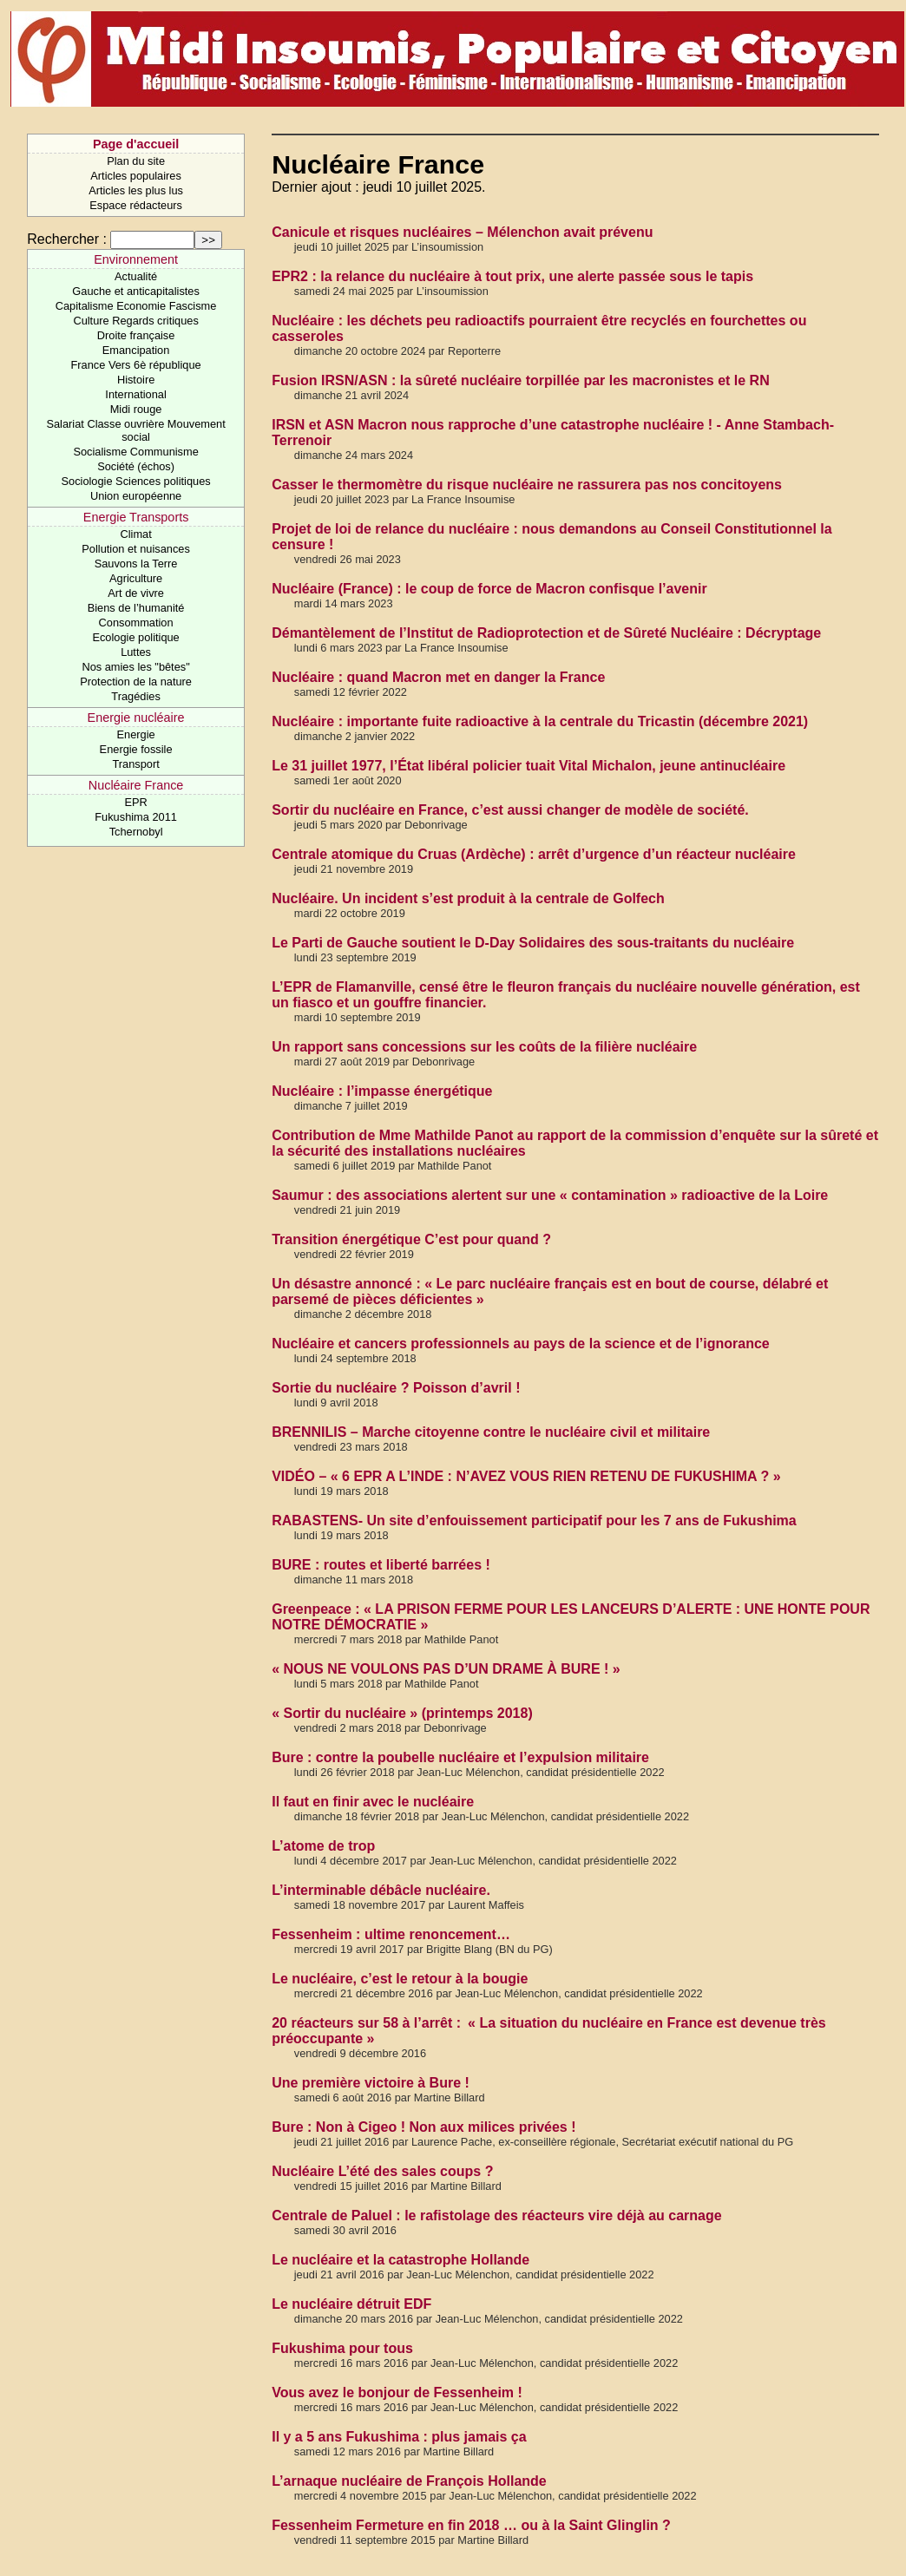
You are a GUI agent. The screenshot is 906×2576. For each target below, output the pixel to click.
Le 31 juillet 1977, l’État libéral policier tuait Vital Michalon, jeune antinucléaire (528, 765)
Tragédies (135, 696)
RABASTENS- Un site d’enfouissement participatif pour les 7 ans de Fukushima (534, 1520)
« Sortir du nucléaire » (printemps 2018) (402, 1713)
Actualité (136, 276)
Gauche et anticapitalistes (136, 291)
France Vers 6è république (136, 364)
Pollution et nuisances (136, 548)
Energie (136, 734)
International (135, 394)
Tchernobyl (136, 831)
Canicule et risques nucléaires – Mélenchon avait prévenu (462, 232)
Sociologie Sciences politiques (136, 481)
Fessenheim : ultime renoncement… (391, 1934)
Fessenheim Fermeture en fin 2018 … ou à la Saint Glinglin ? (471, 2525)
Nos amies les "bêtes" (135, 666)
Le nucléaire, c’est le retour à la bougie (400, 1978)
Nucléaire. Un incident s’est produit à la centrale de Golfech (468, 898)
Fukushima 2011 (136, 816)
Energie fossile (136, 749)
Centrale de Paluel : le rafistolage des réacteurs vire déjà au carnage (496, 2215)
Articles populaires (135, 175)
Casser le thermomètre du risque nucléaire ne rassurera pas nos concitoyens (527, 484)
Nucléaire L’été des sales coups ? (382, 2171)
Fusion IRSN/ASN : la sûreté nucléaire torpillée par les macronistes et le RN (521, 380)
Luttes (136, 652)
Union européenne (135, 495)
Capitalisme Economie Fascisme (136, 305)
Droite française (136, 335)
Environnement (136, 259)
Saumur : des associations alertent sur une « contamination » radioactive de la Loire (550, 1195)
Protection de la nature (136, 681)
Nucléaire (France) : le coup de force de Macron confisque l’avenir (489, 588)
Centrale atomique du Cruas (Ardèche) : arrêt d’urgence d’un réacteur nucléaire (534, 854)
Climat (135, 534)
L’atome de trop (323, 1846)
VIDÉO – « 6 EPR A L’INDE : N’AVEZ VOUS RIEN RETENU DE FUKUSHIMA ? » (526, 1476)
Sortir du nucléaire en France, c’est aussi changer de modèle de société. (510, 810)
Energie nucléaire (136, 717)
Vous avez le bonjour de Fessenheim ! (397, 2392)
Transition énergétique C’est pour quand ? (411, 1239)
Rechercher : (67, 239)
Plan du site (136, 160)
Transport (135, 763)
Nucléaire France (136, 785)
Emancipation (136, 350)
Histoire (135, 379)
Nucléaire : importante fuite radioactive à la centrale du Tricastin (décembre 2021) (540, 721)
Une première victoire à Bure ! (370, 2082)
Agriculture (135, 578)
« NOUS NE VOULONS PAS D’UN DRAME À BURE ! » (446, 1669)
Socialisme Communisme (135, 451)
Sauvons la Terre (136, 563)
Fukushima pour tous (342, 2348)
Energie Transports (136, 517)
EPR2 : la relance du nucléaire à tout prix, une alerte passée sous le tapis (512, 276)
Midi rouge (136, 409)
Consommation (136, 622)
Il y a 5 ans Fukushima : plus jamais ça (399, 2436)
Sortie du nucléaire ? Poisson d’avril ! (396, 1387)
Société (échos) (135, 466)
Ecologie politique (135, 637)
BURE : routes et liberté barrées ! (381, 1564)
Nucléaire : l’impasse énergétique (382, 1091)
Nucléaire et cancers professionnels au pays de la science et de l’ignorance (521, 1343)
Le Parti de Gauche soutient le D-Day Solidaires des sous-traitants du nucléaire (533, 942)
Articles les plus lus (136, 190)
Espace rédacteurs (135, 205)
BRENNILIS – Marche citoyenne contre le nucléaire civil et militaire (491, 1432)
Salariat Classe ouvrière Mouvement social (135, 430)
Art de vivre (136, 593)
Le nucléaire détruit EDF (351, 2304)
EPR (135, 802)
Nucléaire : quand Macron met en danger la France (438, 677)
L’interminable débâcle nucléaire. (381, 1890)
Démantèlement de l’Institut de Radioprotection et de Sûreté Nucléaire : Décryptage (546, 633)
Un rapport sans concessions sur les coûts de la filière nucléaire (484, 1046)
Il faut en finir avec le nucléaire (373, 1801)
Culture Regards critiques (135, 320)
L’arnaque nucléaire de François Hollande (409, 2481)
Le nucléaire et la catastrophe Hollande (400, 2259)
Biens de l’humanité (136, 607)
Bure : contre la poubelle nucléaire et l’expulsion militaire (460, 1757)
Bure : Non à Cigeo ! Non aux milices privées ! (423, 2127)
